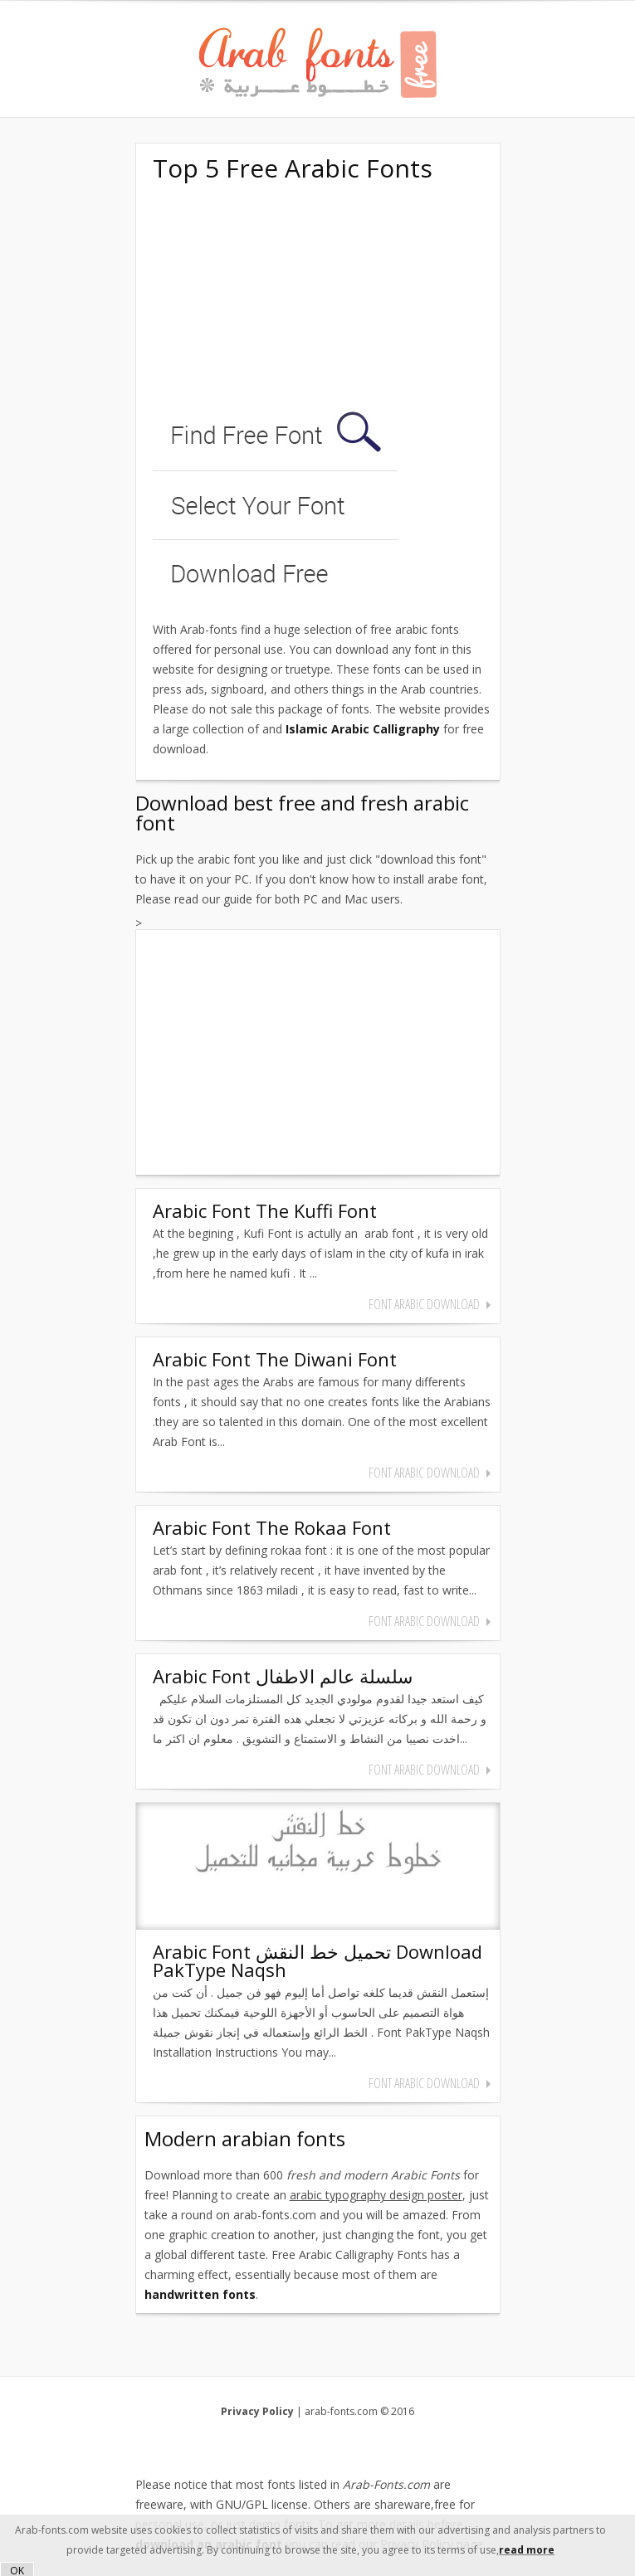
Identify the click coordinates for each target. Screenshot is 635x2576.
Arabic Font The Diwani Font (275, 1358)
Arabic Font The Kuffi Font (265, 1210)
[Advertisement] (277, 297)
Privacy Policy (257, 2411)
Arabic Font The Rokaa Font (272, 1527)
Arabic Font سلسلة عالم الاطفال (283, 1675)
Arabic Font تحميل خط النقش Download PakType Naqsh (317, 1960)
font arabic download (424, 1304)
